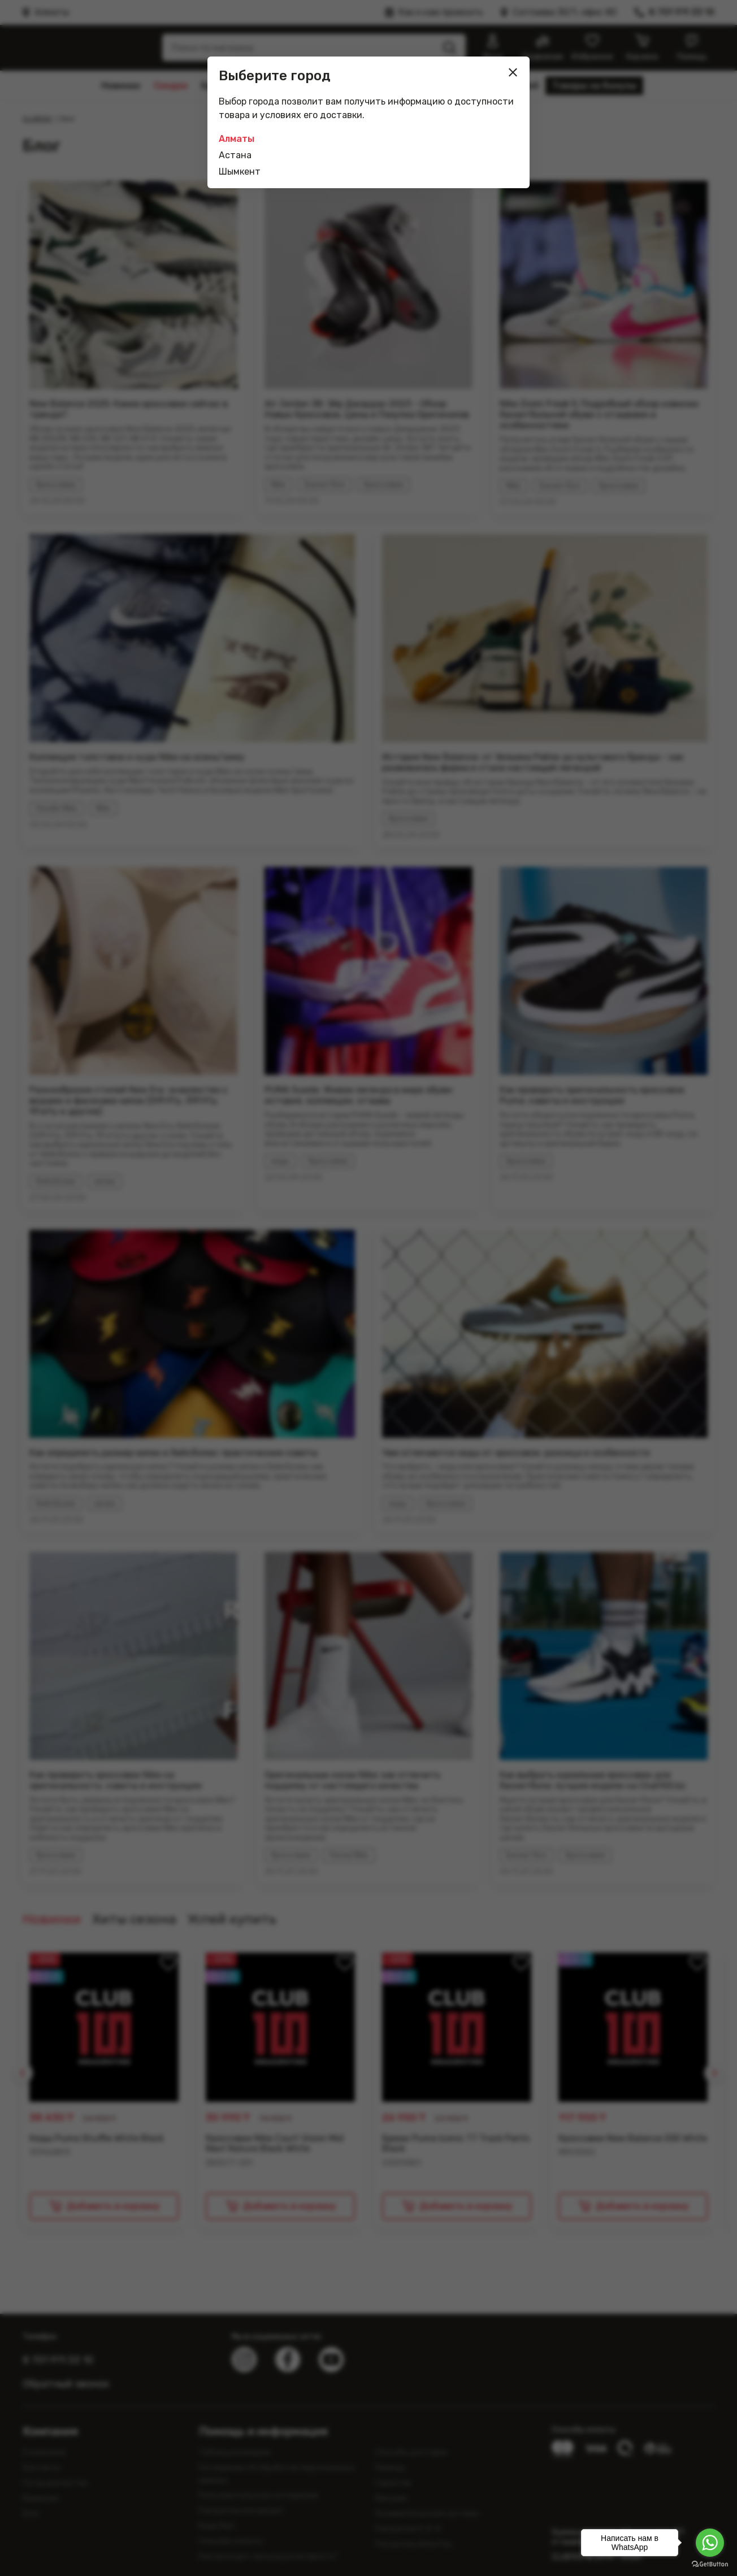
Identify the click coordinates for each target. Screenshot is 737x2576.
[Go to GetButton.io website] (710, 2564)
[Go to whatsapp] (710, 2543)
